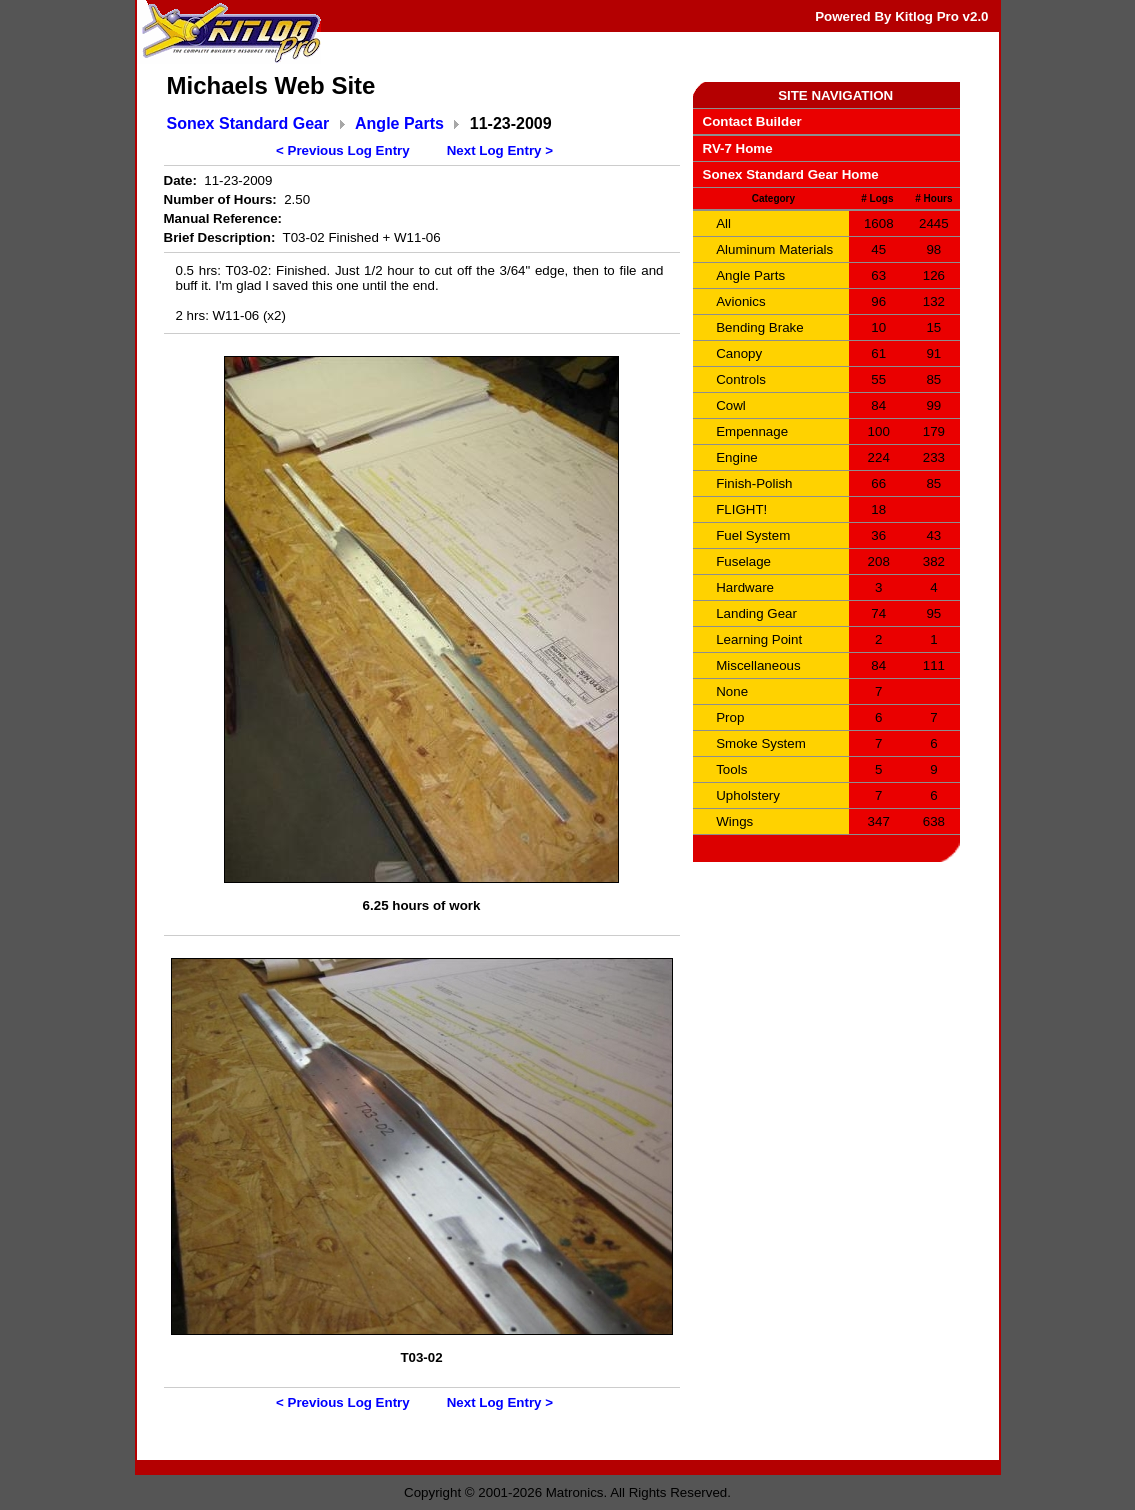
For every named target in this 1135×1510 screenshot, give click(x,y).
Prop (730, 717)
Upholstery (748, 795)
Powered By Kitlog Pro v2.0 (901, 16)
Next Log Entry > (500, 150)
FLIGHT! (741, 509)
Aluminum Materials (774, 249)
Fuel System (753, 535)
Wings (734, 821)
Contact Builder (752, 121)
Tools (731, 769)
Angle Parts (399, 123)
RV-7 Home (738, 148)
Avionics (740, 301)
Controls (741, 379)
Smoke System (761, 743)
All (723, 223)
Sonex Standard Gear (248, 123)
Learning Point (759, 639)
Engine (737, 457)
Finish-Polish (754, 483)
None (732, 691)
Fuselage (743, 561)
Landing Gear (756, 613)
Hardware (745, 587)
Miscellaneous (758, 665)
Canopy (739, 353)
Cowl (731, 405)
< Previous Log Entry (343, 150)
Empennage (752, 431)
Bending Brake (759, 327)
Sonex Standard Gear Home (791, 174)
